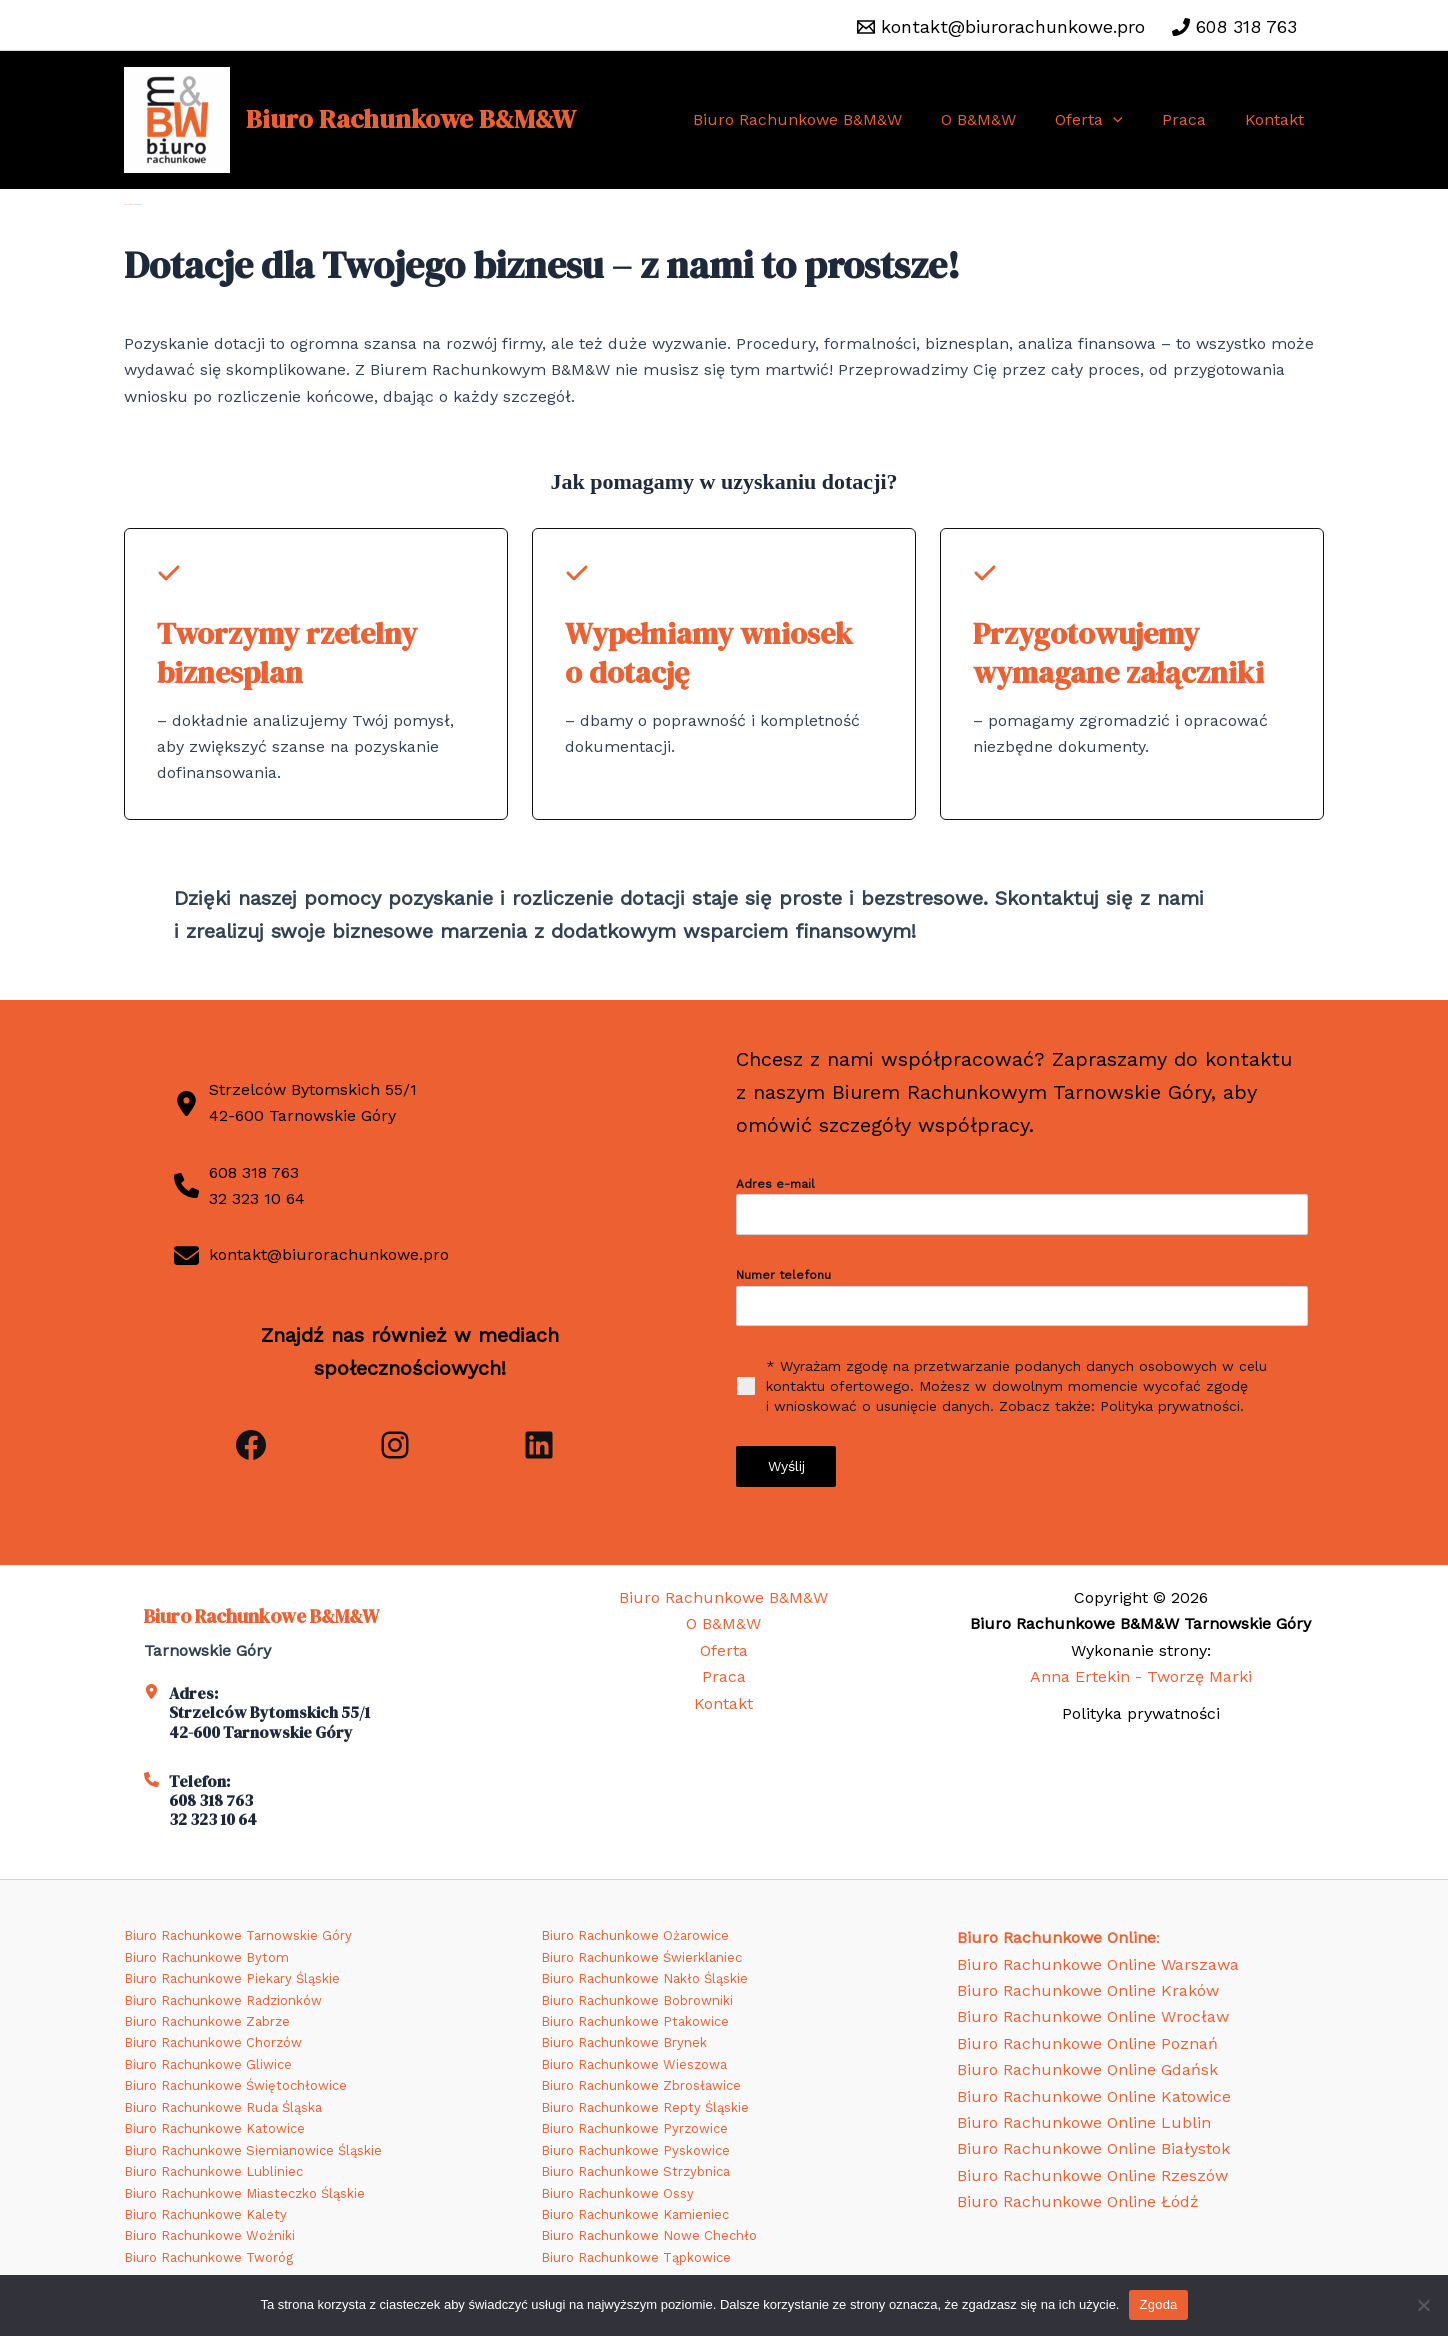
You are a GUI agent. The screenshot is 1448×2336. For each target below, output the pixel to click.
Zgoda (1158, 2304)
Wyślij (786, 1469)
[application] (1131, 120)
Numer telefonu (783, 1278)
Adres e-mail (775, 1186)
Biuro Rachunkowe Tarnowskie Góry (238, 1935)
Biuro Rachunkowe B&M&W (411, 119)
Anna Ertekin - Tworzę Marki (1141, 1676)
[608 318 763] (1234, 27)
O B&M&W (1003, 119)
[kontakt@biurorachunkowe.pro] (1001, 27)
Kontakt (1278, 119)
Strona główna (129, 204)
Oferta (1107, 120)
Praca (1195, 119)
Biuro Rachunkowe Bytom (206, 1957)
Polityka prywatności (1141, 1713)
